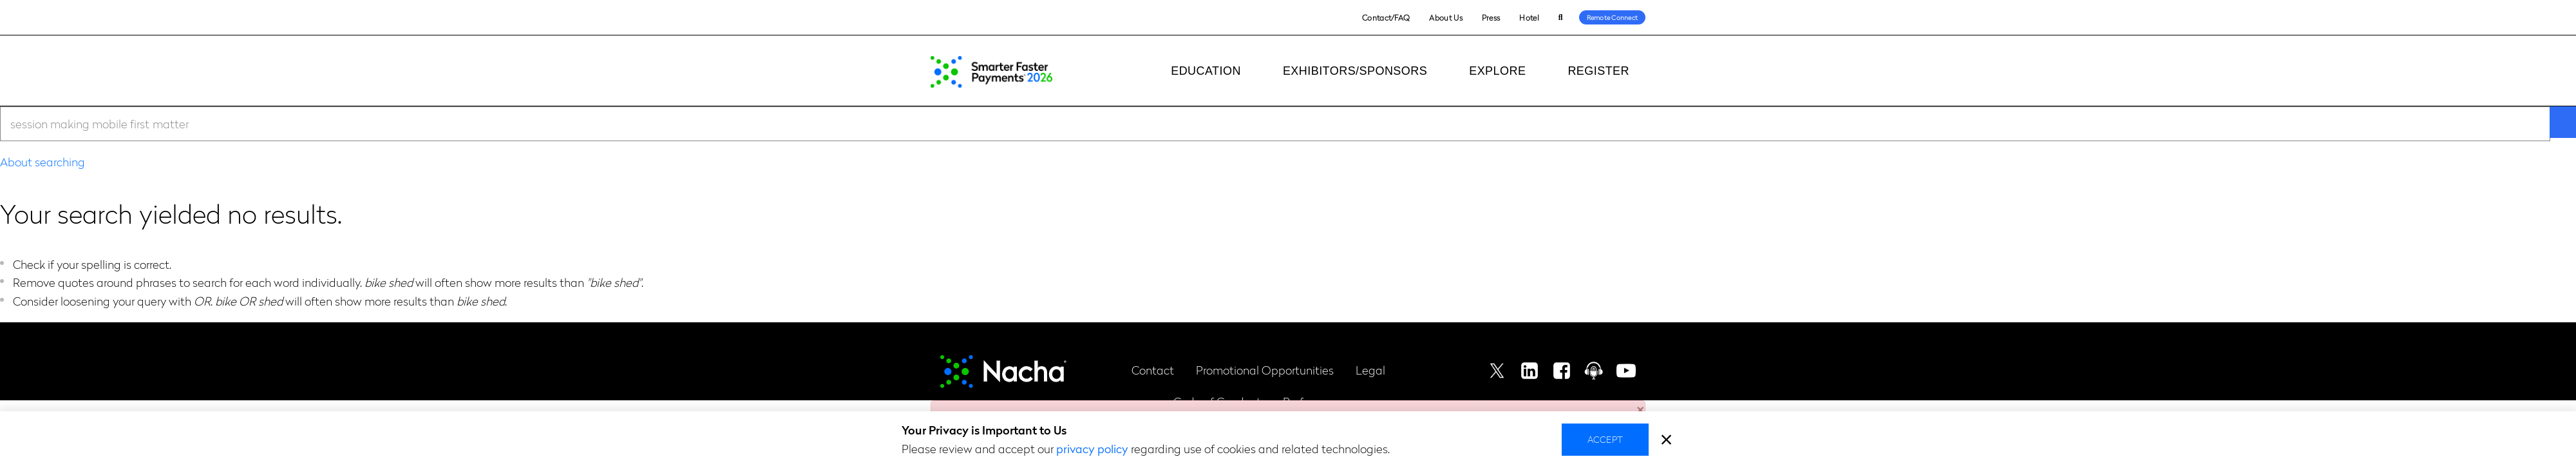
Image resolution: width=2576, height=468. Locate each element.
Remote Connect (1612, 17)
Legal (1370, 369)
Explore (1497, 70)
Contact (1153, 369)
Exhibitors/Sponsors (1355, 70)
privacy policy (1092, 448)
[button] (1640, 406)
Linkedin (1529, 370)
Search (1561, 17)
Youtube (1626, 370)
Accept (1605, 439)
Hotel (1529, 17)
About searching (42, 161)
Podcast (1594, 370)
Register (1598, 70)
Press (1491, 17)
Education (1206, 70)
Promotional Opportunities (1265, 369)
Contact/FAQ (1386, 17)
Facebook (1561, 370)
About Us (1445, 17)
